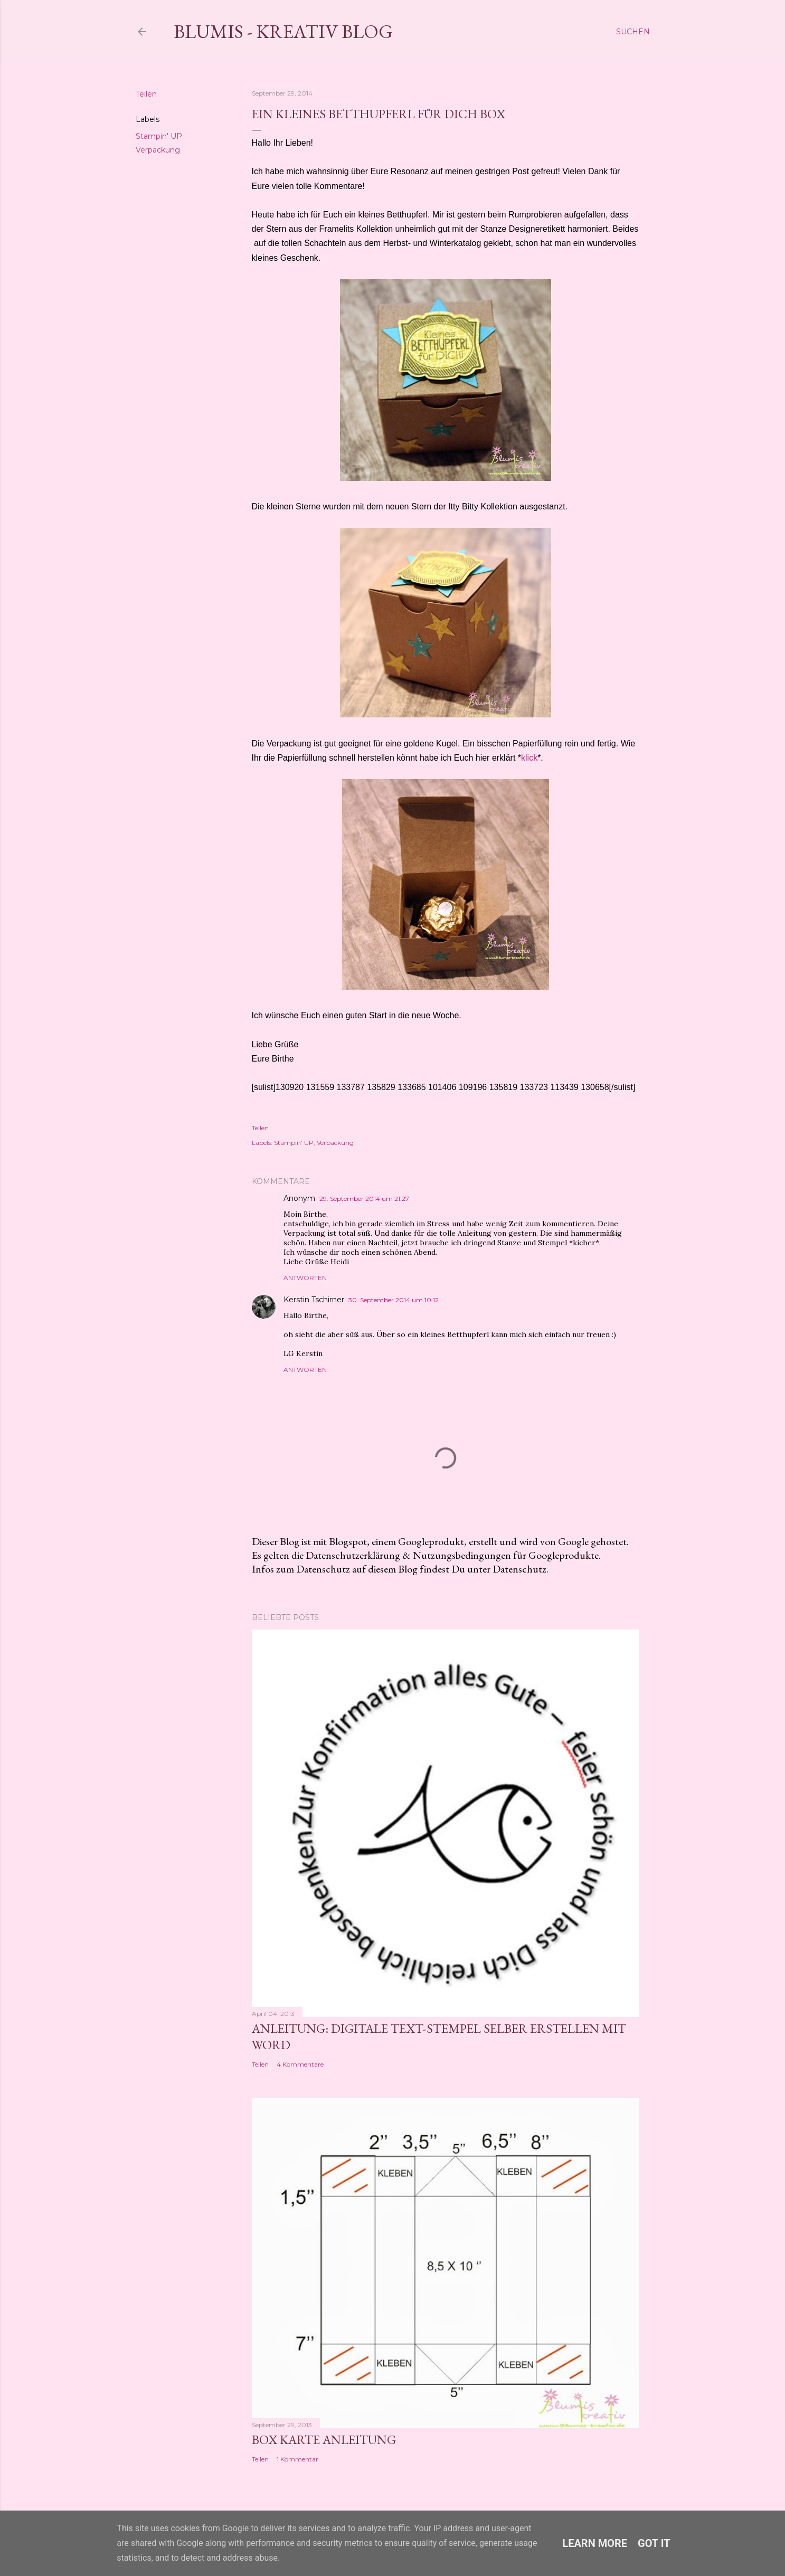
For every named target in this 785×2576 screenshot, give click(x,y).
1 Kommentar (297, 2459)
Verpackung (158, 150)
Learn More (594, 2543)
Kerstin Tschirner (313, 1299)
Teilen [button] (146, 94)
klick (529, 757)
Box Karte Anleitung (324, 2439)
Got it (654, 2543)
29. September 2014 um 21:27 (364, 1198)
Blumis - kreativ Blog (283, 31)
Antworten (305, 1278)
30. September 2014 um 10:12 (393, 1300)
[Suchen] (633, 31)
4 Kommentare (300, 2064)
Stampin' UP (159, 136)
